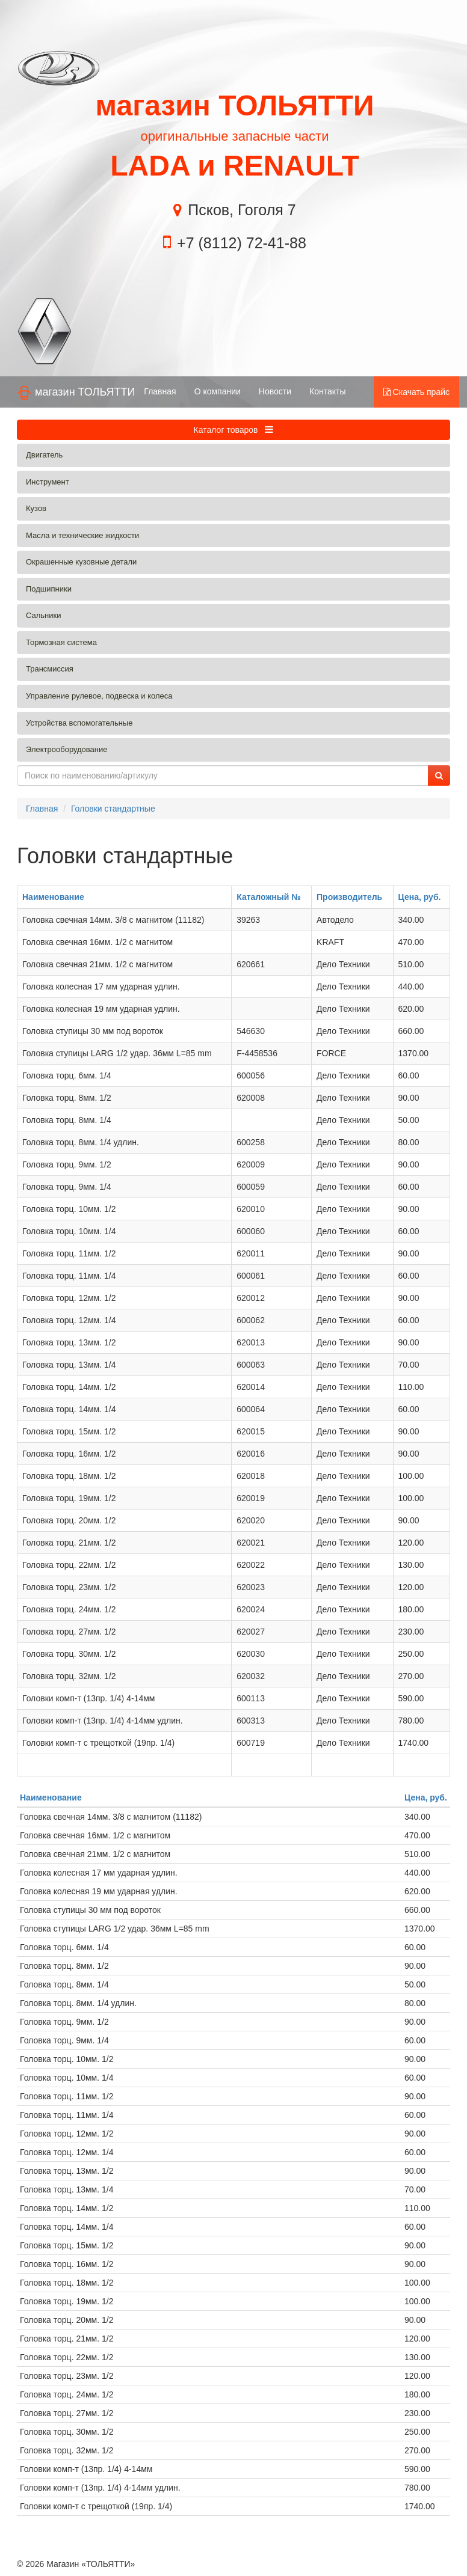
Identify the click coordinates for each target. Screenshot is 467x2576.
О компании (217, 391)
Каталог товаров (234, 429)
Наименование (53, 897)
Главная (160, 391)
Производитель (349, 897)
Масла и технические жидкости (82, 535)
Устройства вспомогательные (79, 722)
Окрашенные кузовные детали (81, 561)
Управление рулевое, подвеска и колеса (99, 695)
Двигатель (44, 454)
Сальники (43, 615)
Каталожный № (269, 897)
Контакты (327, 391)
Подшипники (49, 588)
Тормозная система (61, 642)
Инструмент (47, 481)
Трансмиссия (49, 668)
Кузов (36, 508)
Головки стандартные (113, 808)
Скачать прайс (416, 392)
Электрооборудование (67, 749)
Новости (275, 391)
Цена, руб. (419, 897)
